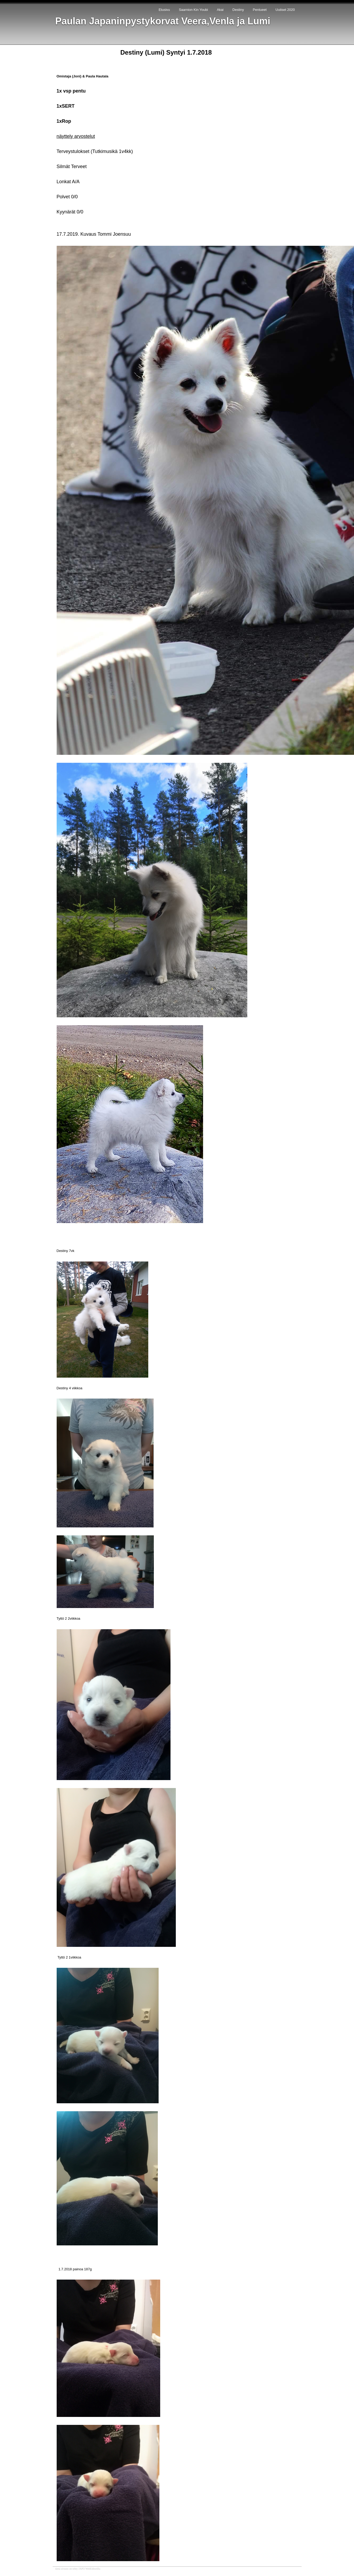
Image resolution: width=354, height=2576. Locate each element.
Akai (220, 10)
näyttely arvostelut (76, 136)
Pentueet (260, 10)
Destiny (238, 10)
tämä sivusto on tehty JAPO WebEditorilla (77, 2568)
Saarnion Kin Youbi (193, 10)
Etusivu (164, 10)
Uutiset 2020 (285, 10)
